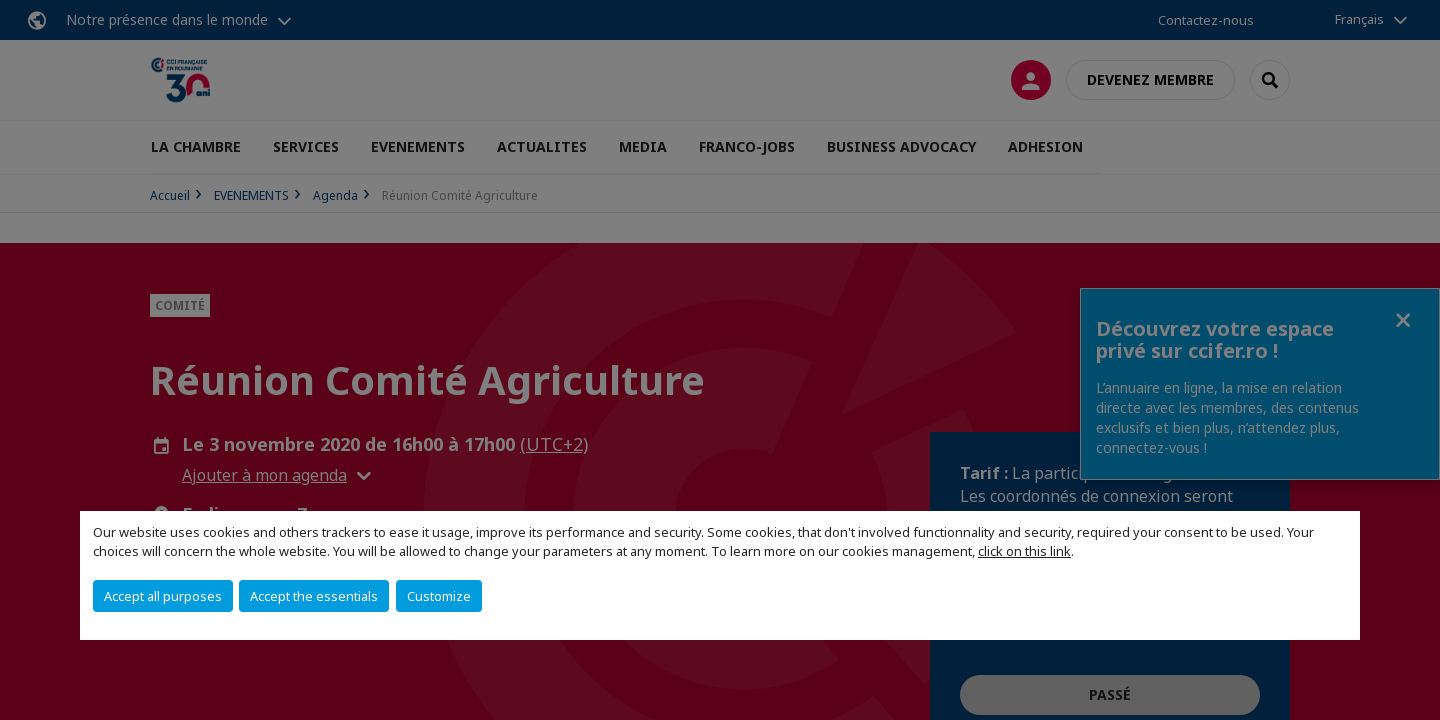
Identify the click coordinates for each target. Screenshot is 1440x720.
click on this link (1024, 551)
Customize (439, 596)
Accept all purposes (163, 596)
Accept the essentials (314, 596)
